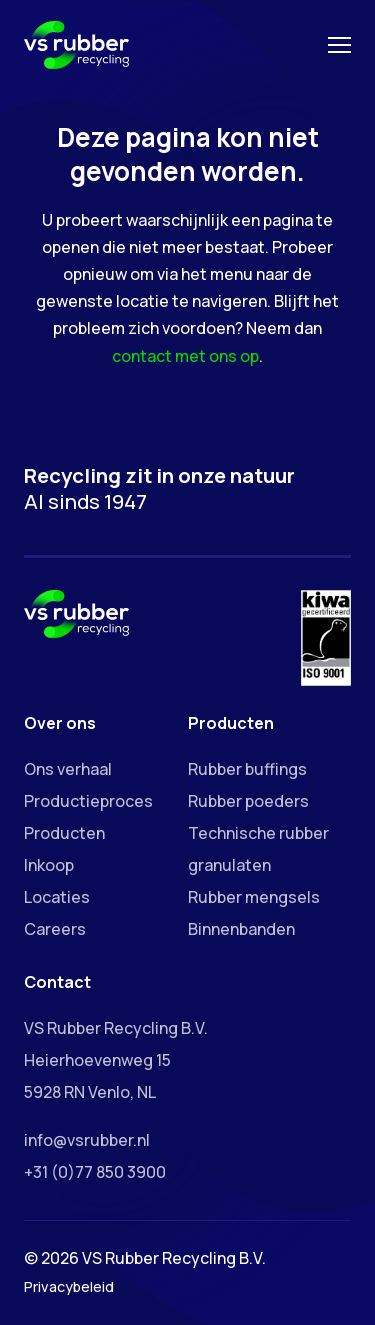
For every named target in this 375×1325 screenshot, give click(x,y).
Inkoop (49, 865)
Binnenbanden (241, 929)
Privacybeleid (69, 1286)
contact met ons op (185, 356)
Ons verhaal (68, 769)
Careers (55, 929)
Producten (64, 833)
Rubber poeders (248, 801)
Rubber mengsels (254, 897)
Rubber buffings (247, 769)
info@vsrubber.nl (87, 1140)
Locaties (57, 897)
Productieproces (88, 801)
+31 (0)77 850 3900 (95, 1172)
